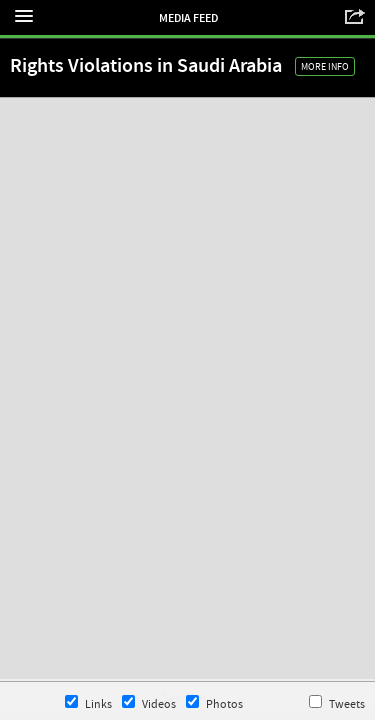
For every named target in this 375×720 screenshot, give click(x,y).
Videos (149, 703)
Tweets (337, 703)
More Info (325, 66)
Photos (214, 703)
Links (88, 703)
